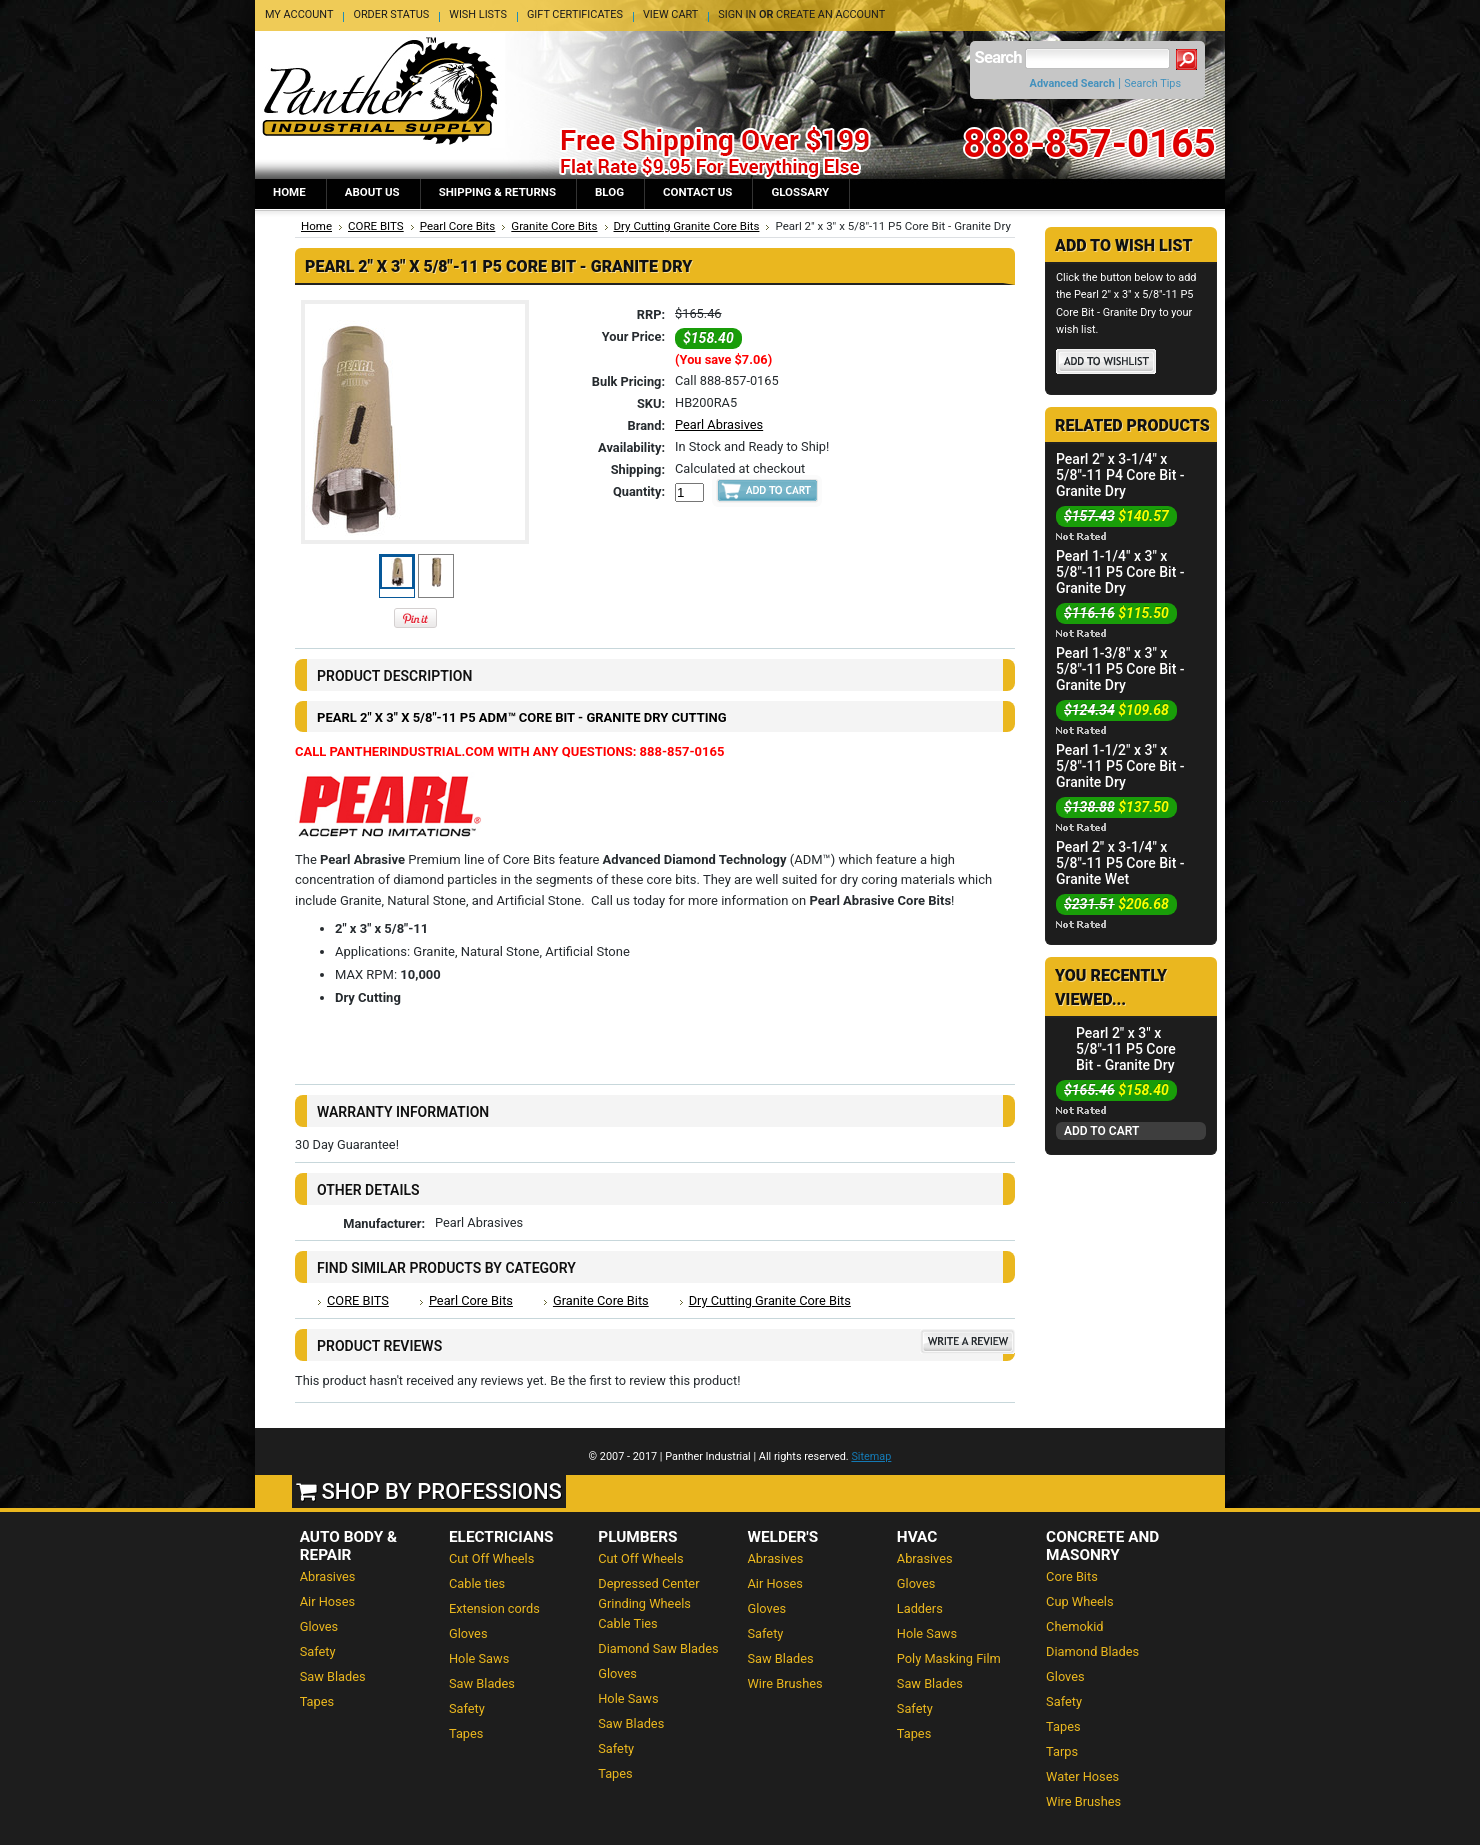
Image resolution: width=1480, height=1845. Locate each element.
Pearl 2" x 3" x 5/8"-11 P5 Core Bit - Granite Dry (1126, 1049)
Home (316, 226)
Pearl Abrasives (719, 424)
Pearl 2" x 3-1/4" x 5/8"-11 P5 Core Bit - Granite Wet (1120, 863)
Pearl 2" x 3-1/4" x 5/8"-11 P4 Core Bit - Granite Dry (1120, 475)
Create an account (830, 14)
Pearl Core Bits (458, 226)
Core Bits (1072, 1576)
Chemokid (1075, 1626)
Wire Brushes (785, 1683)
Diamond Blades (1092, 1651)
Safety (318, 1651)
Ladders (920, 1608)
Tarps (1062, 1751)
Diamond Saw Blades (658, 1648)
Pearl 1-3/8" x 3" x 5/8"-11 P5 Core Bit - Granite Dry (1120, 669)
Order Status (391, 14)
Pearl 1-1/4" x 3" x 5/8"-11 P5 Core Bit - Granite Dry (1120, 572)
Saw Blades (333, 1676)
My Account (299, 14)
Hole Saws (479, 1658)
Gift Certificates (575, 14)
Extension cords (494, 1608)
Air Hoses (327, 1601)
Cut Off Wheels (491, 1558)
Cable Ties (627, 1623)
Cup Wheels (1079, 1601)
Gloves (319, 1626)
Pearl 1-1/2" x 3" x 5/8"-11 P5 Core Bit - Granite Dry (1120, 766)
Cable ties (477, 1583)
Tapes (317, 1701)
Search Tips (1152, 83)
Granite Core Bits (554, 226)
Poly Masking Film (949, 1658)
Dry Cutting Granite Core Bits (687, 226)
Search (998, 57)
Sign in (737, 14)
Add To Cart (1101, 1131)
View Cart (670, 14)
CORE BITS (376, 226)
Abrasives (328, 1576)
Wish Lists (478, 14)
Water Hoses (1082, 1776)
